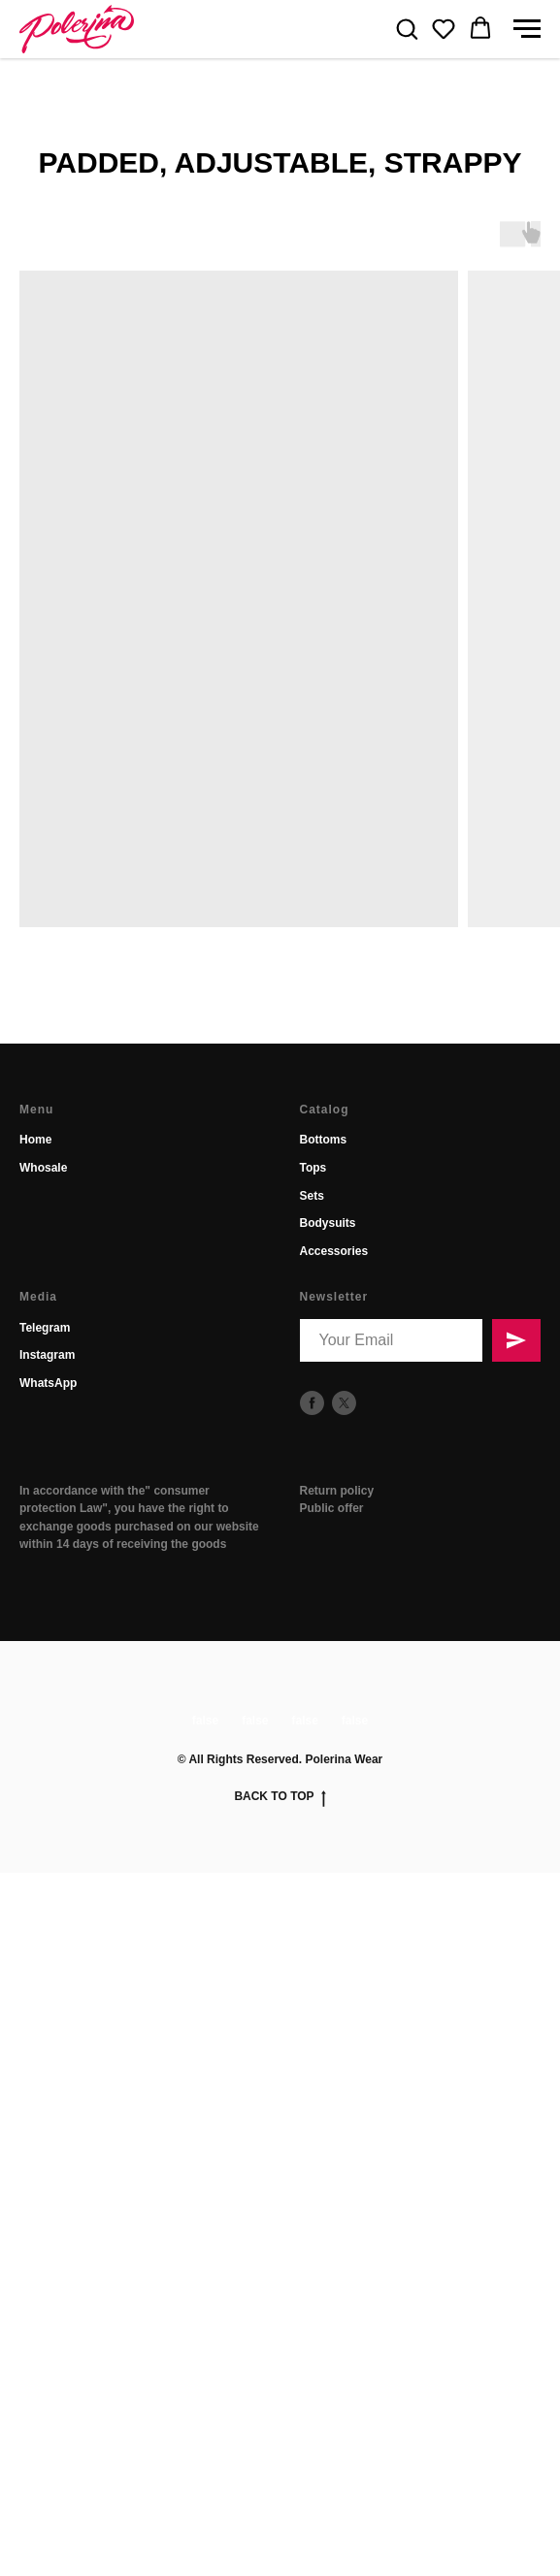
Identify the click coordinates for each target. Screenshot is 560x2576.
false (205, 1720)
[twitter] (344, 1403)
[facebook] (312, 1403)
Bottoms (323, 1139)
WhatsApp (48, 1383)
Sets (312, 1196)
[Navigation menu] (527, 29)
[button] (406, 28)
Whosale (43, 1168)
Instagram (47, 1355)
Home (35, 1139)
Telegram (44, 1328)
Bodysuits (328, 1223)
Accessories (334, 1251)
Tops (313, 1168)
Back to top (279, 1796)
